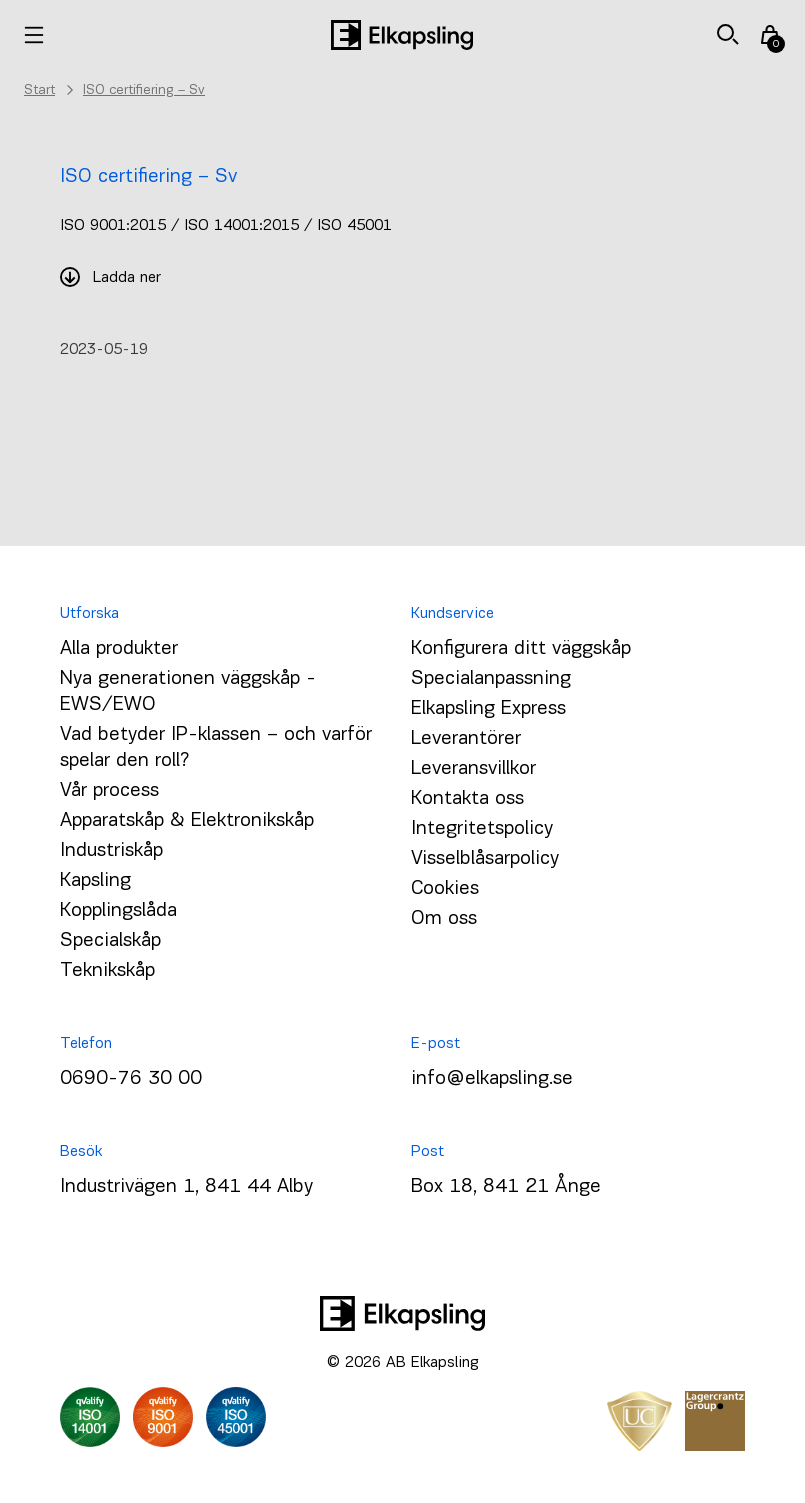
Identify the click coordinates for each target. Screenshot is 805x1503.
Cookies (445, 889)
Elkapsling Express (488, 709)
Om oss (444, 919)
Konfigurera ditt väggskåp (521, 649)
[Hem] (402, 35)
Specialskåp (110, 941)
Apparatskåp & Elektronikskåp (187, 821)
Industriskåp (111, 851)
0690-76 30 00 (131, 1079)
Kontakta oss (467, 799)
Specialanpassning (491, 679)
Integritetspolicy (482, 829)
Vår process (109, 791)
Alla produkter (119, 649)
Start (39, 90)
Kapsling (95, 881)
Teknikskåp (107, 971)
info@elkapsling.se (492, 1079)
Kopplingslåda (118, 911)
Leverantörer (466, 739)
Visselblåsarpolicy (485, 859)
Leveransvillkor (473, 769)
